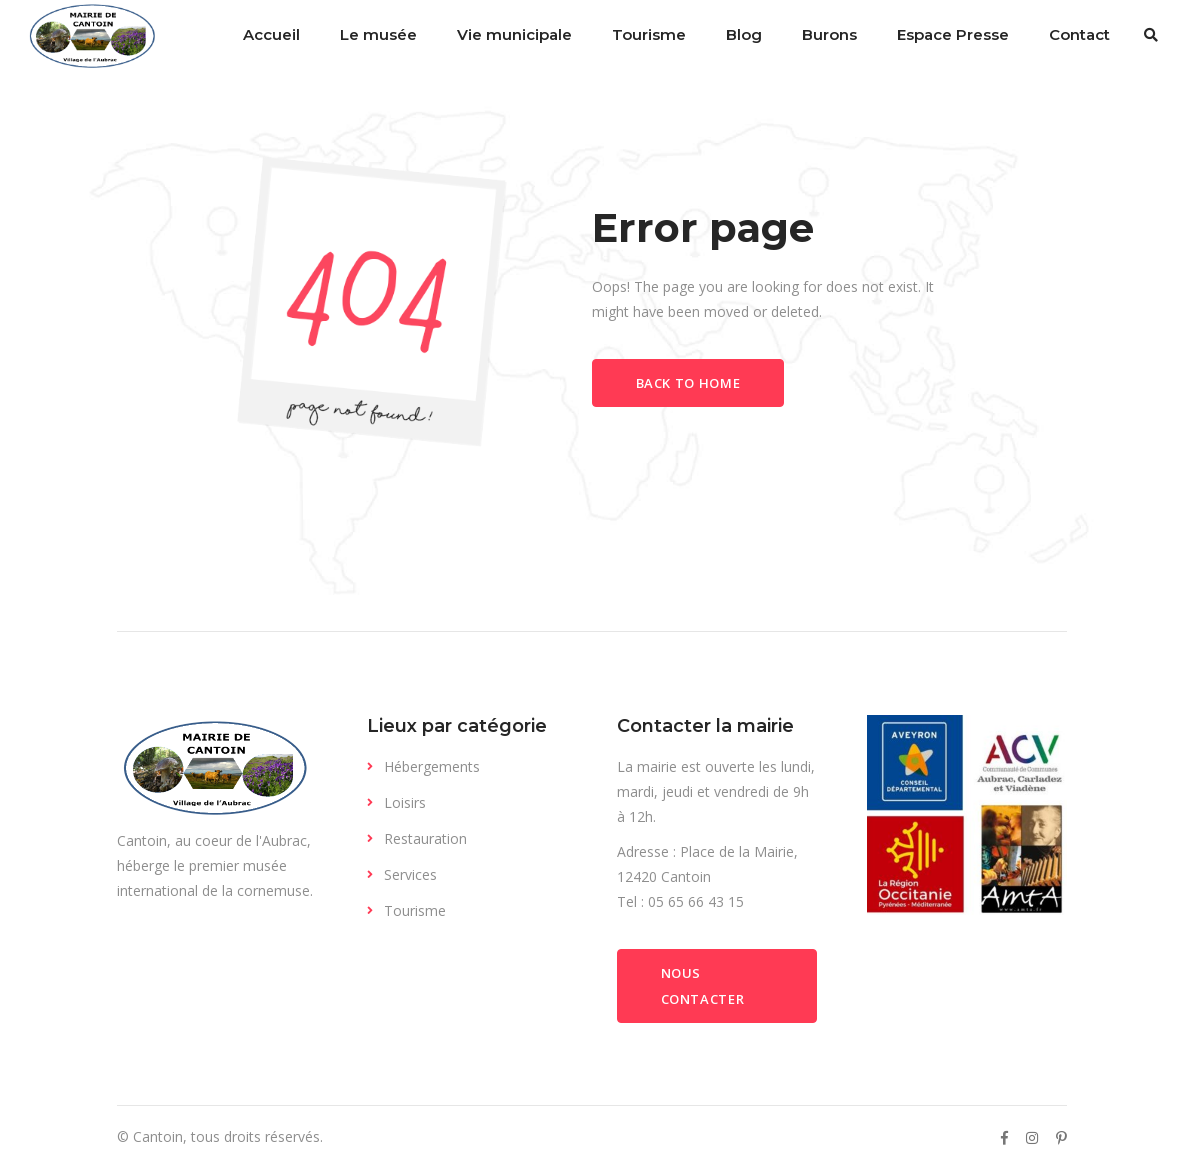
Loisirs (405, 802)
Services (410, 874)
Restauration (425, 838)
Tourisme (415, 910)
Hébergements (432, 766)
